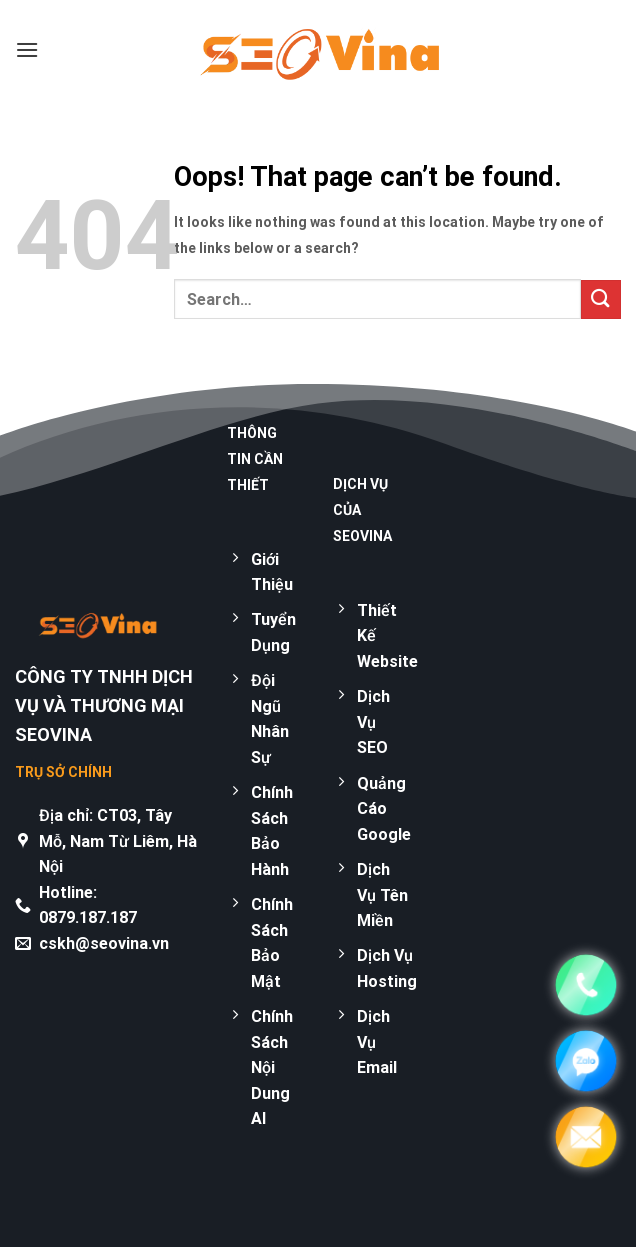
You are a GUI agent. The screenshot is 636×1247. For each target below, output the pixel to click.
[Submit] (601, 299)
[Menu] (27, 49)
